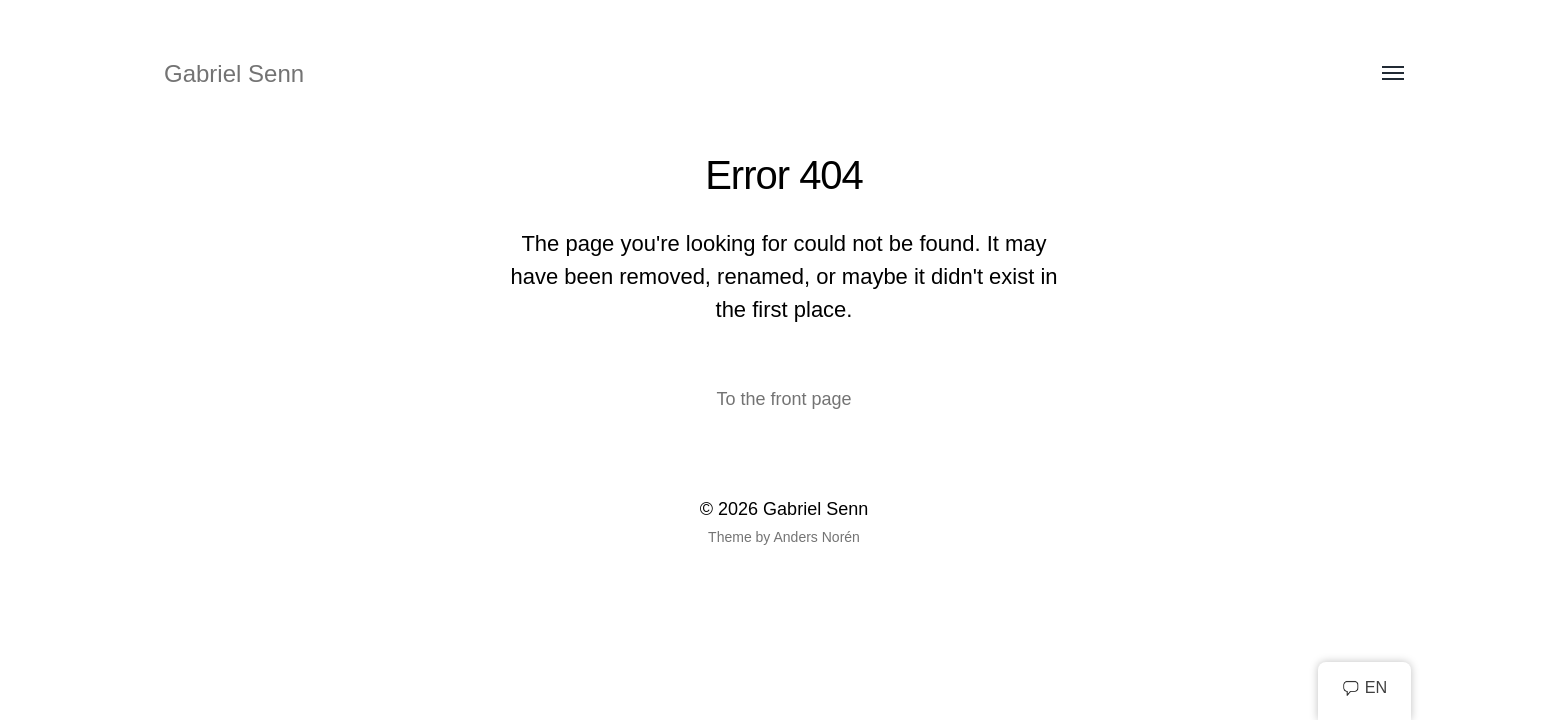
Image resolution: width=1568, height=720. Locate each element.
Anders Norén (816, 537)
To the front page (783, 399)
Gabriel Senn (234, 73)
